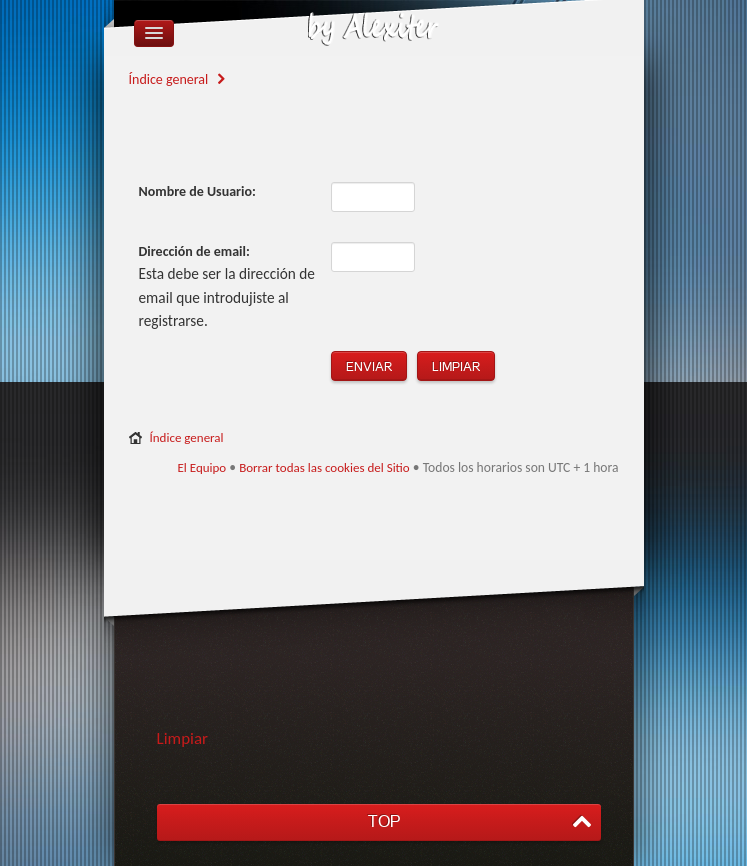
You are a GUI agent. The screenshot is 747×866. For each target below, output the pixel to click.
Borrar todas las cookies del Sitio (324, 467)
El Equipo (201, 467)
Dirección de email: (194, 251)
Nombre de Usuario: (197, 191)
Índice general (169, 79)
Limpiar (183, 738)
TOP (384, 821)
